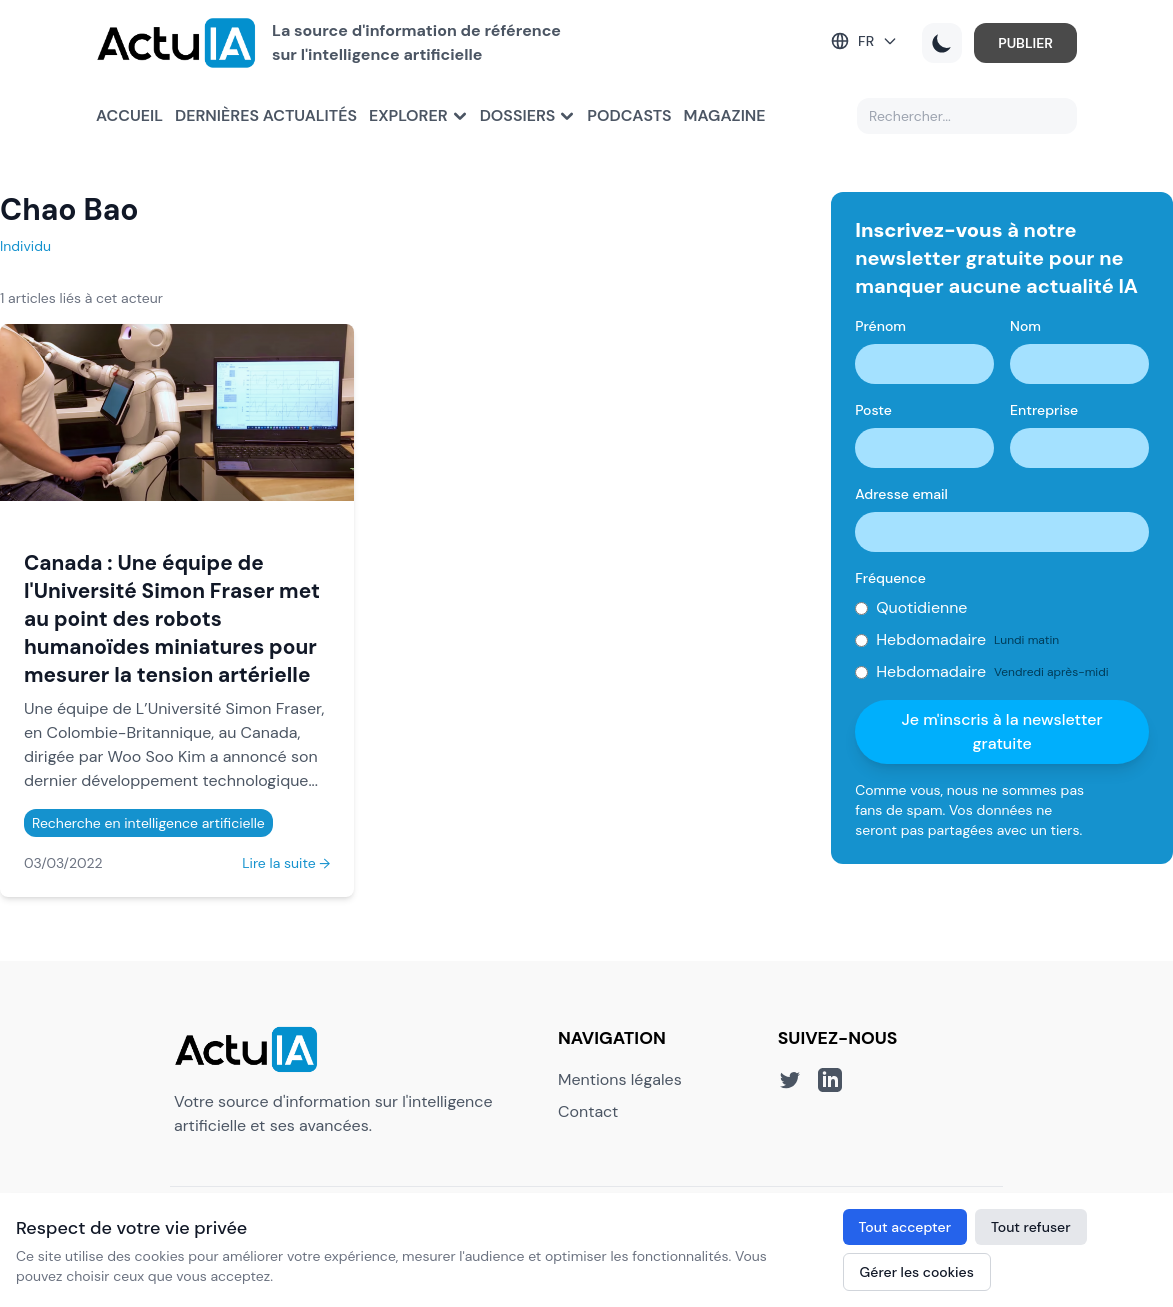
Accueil (129, 115)
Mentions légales (620, 1079)
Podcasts (629, 115)
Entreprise (1044, 410)
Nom (1025, 326)
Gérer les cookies (917, 1272)
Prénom (880, 326)
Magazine (725, 115)
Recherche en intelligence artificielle (148, 823)
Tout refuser (1031, 1227)
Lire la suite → (286, 863)
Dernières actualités (266, 115)
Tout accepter (905, 1227)
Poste (873, 410)
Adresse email (901, 494)
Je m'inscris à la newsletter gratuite (1002, 731)
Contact (588, 1111)
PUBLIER (1025, 43)
